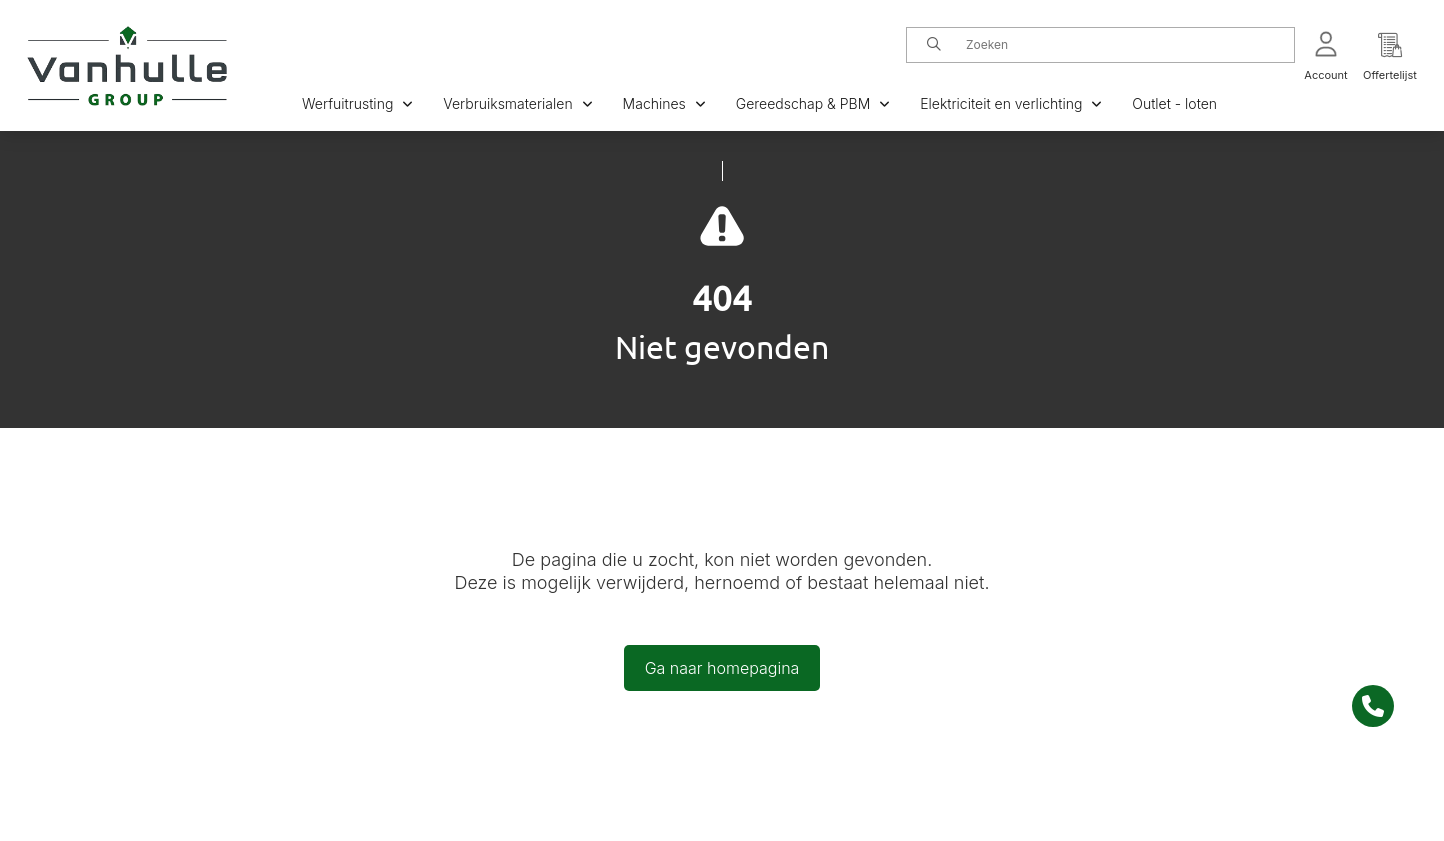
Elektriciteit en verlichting (1011, 103)
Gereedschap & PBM (813, 103)
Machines (664, 103)
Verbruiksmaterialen (517, 103)
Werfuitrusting (357, 103)
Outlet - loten (1174, 103)
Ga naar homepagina (722, 668)
